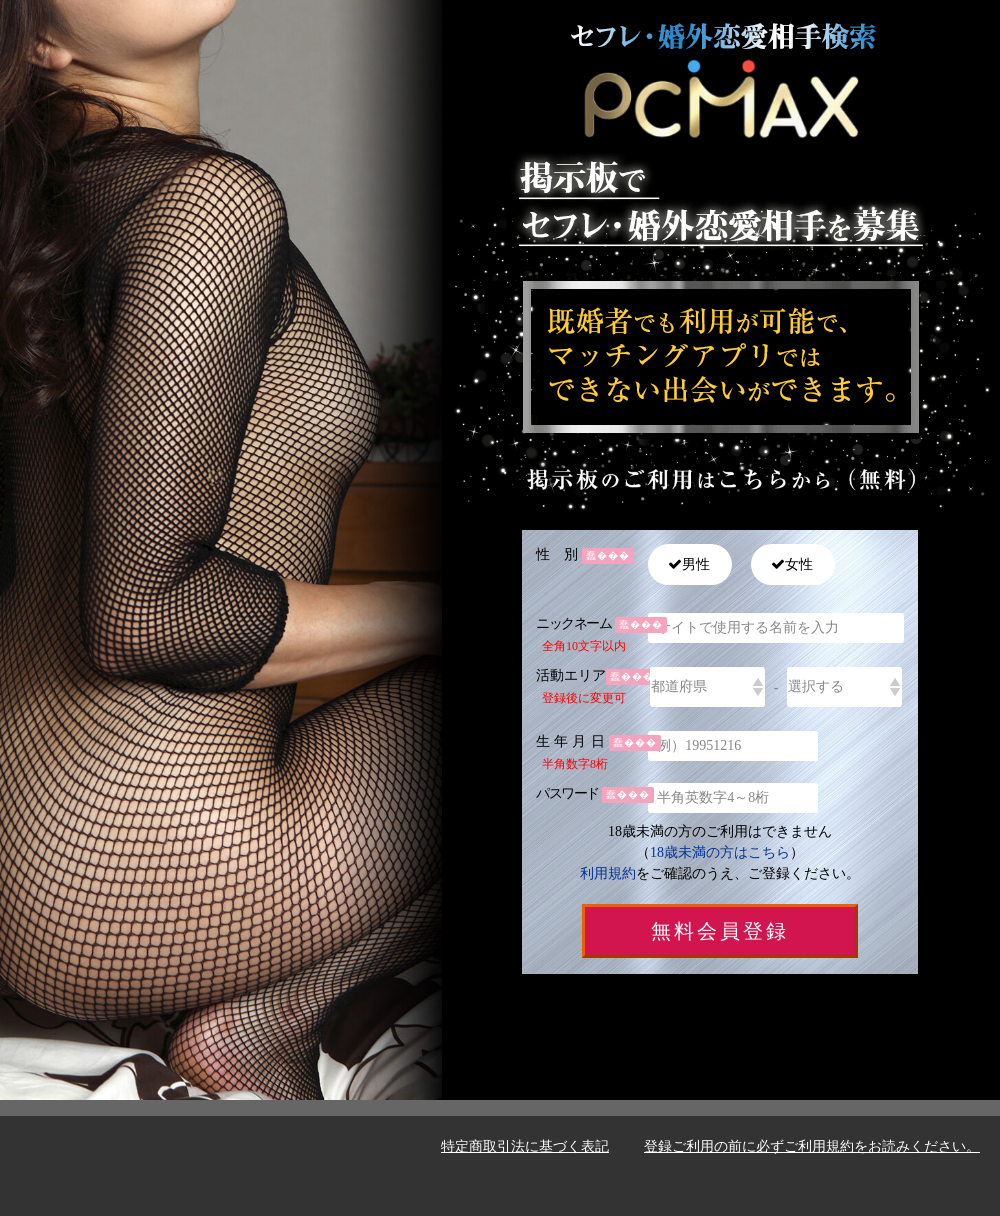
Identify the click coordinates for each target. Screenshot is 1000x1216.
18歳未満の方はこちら (720, 852)
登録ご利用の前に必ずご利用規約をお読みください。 (812, 1146)
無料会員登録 (720, 931)
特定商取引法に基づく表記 (525, 1146)
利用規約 (608, 873)
